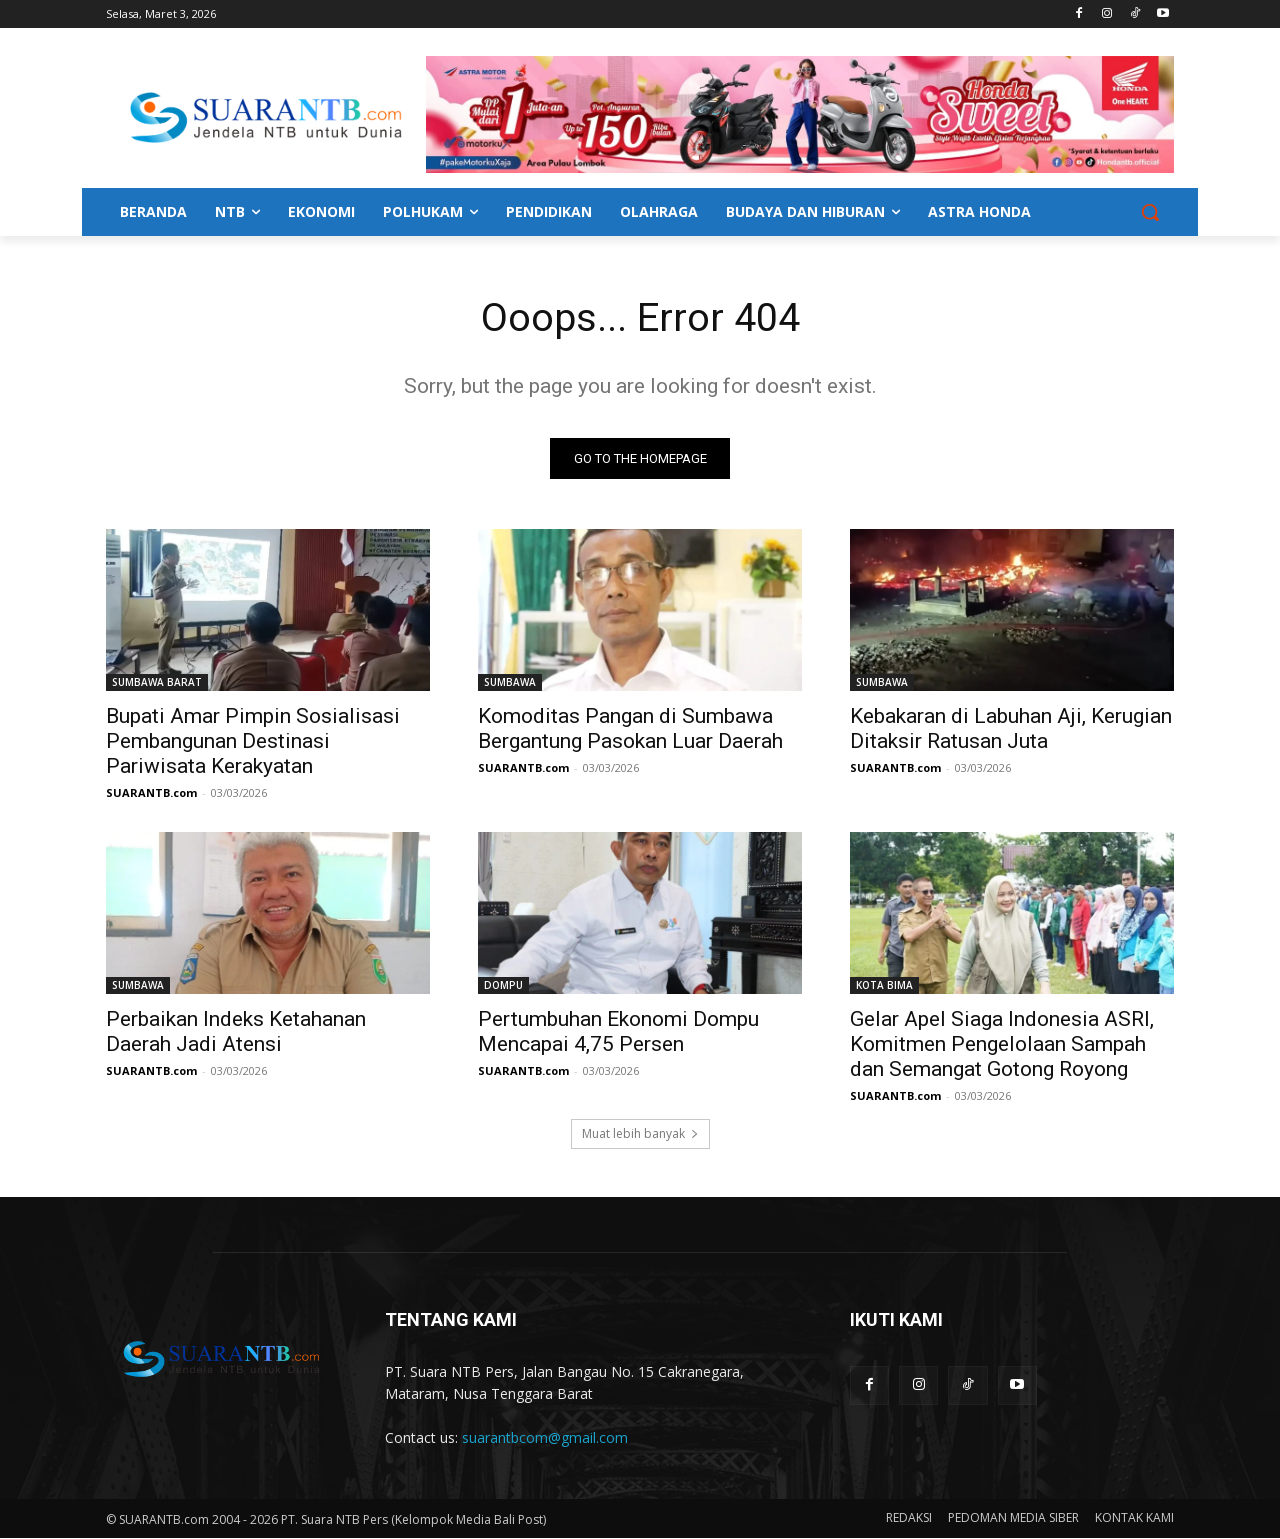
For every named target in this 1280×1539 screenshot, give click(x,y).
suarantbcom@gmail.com (545, 1438)
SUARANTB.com (151, 793)
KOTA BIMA (884, 986)
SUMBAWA (510, 683)
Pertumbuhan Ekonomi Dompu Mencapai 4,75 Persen (618, 1032)
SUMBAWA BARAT (157, 683)
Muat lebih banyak (640, 1134)
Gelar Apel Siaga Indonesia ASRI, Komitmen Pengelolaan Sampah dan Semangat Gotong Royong (1002, 1045)
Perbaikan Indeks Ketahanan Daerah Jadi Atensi (236, 1032)
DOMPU (503, 986)
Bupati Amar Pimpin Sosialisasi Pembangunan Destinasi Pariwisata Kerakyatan (253, 742)
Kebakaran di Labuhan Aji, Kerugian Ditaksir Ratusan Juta (1011, 729)
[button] (1150, 212)
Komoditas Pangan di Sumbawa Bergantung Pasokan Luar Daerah (630, 729)
